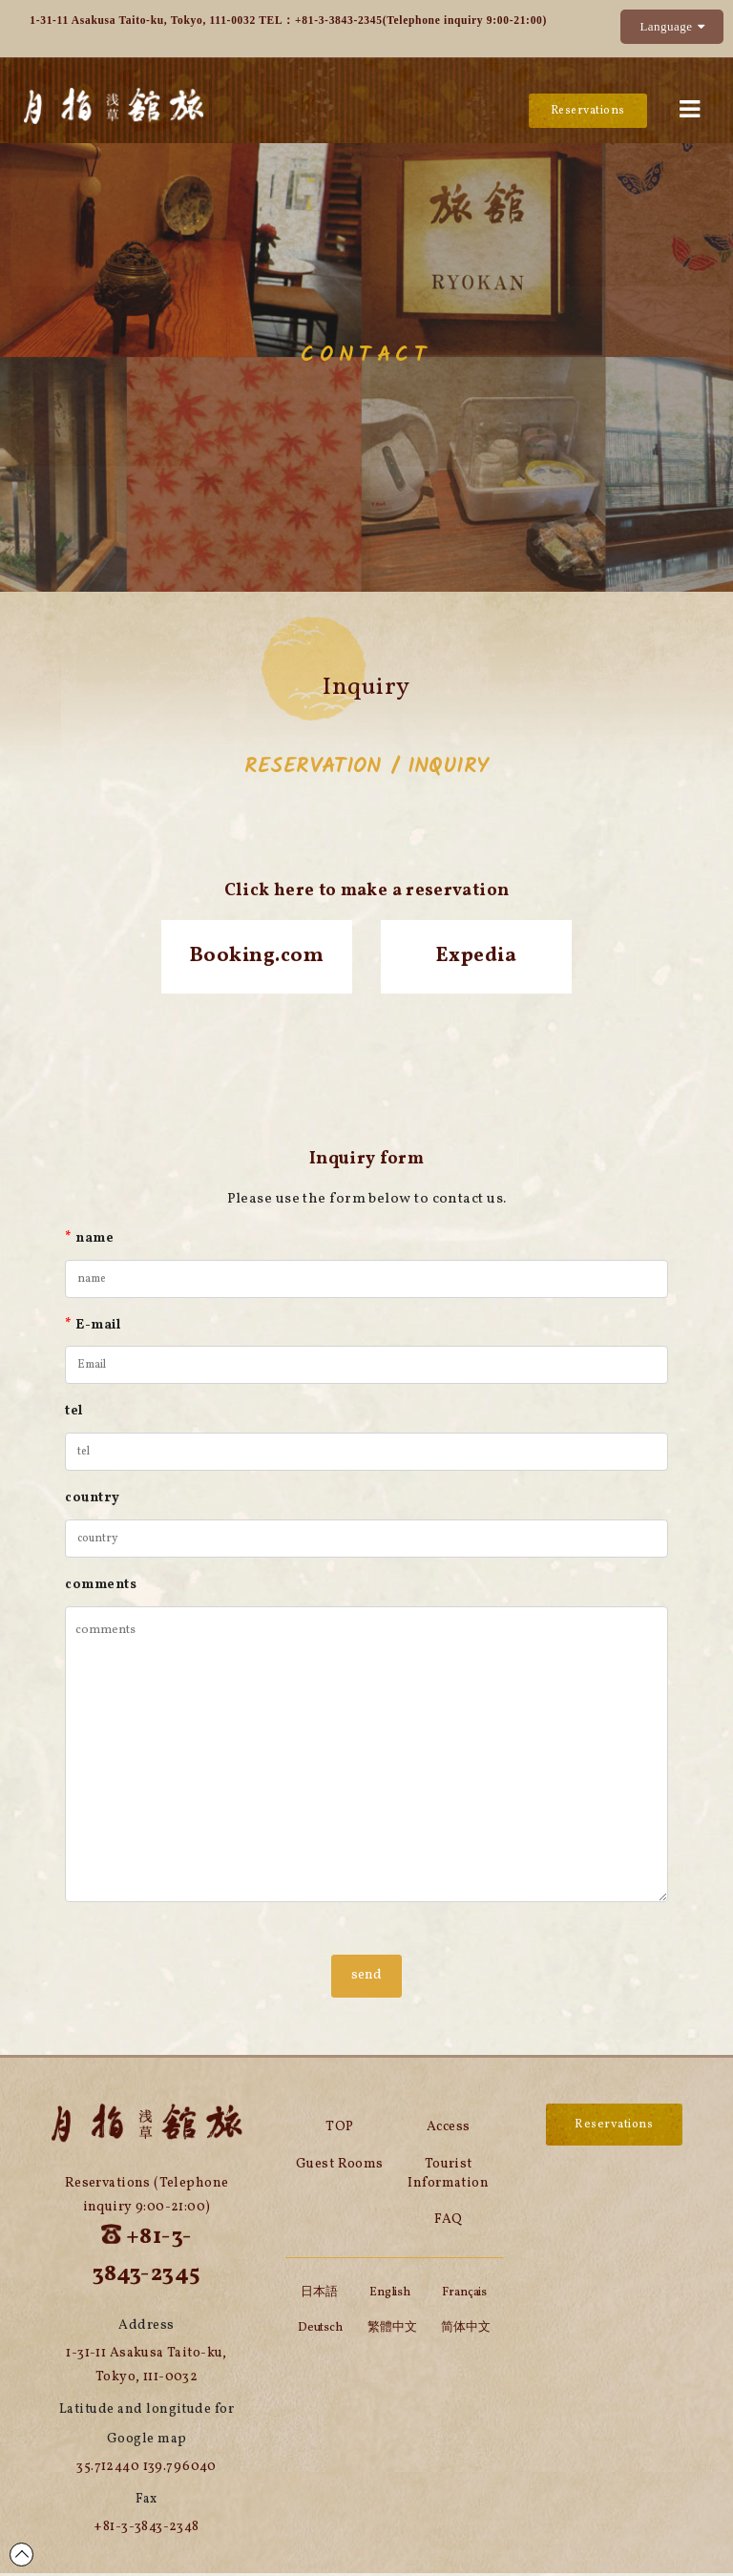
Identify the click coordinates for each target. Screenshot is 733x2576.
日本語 (319, 2295)
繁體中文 (392, 2330)
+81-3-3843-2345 (339, 20)
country (92, 1501)
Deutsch (320, 2330)
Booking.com (256, 958)
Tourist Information (448, 2176)
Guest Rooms (340, 2167)
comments (100, 1588)
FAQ (448, 2223)
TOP (339, 2130)
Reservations (586, 110)
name (89, 1241)
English (389, 2295)
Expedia (475, 958)
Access (449, 2130)
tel (73, 1414)
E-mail (92, 1328)
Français (464, 2295)
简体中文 (466, 2330)
